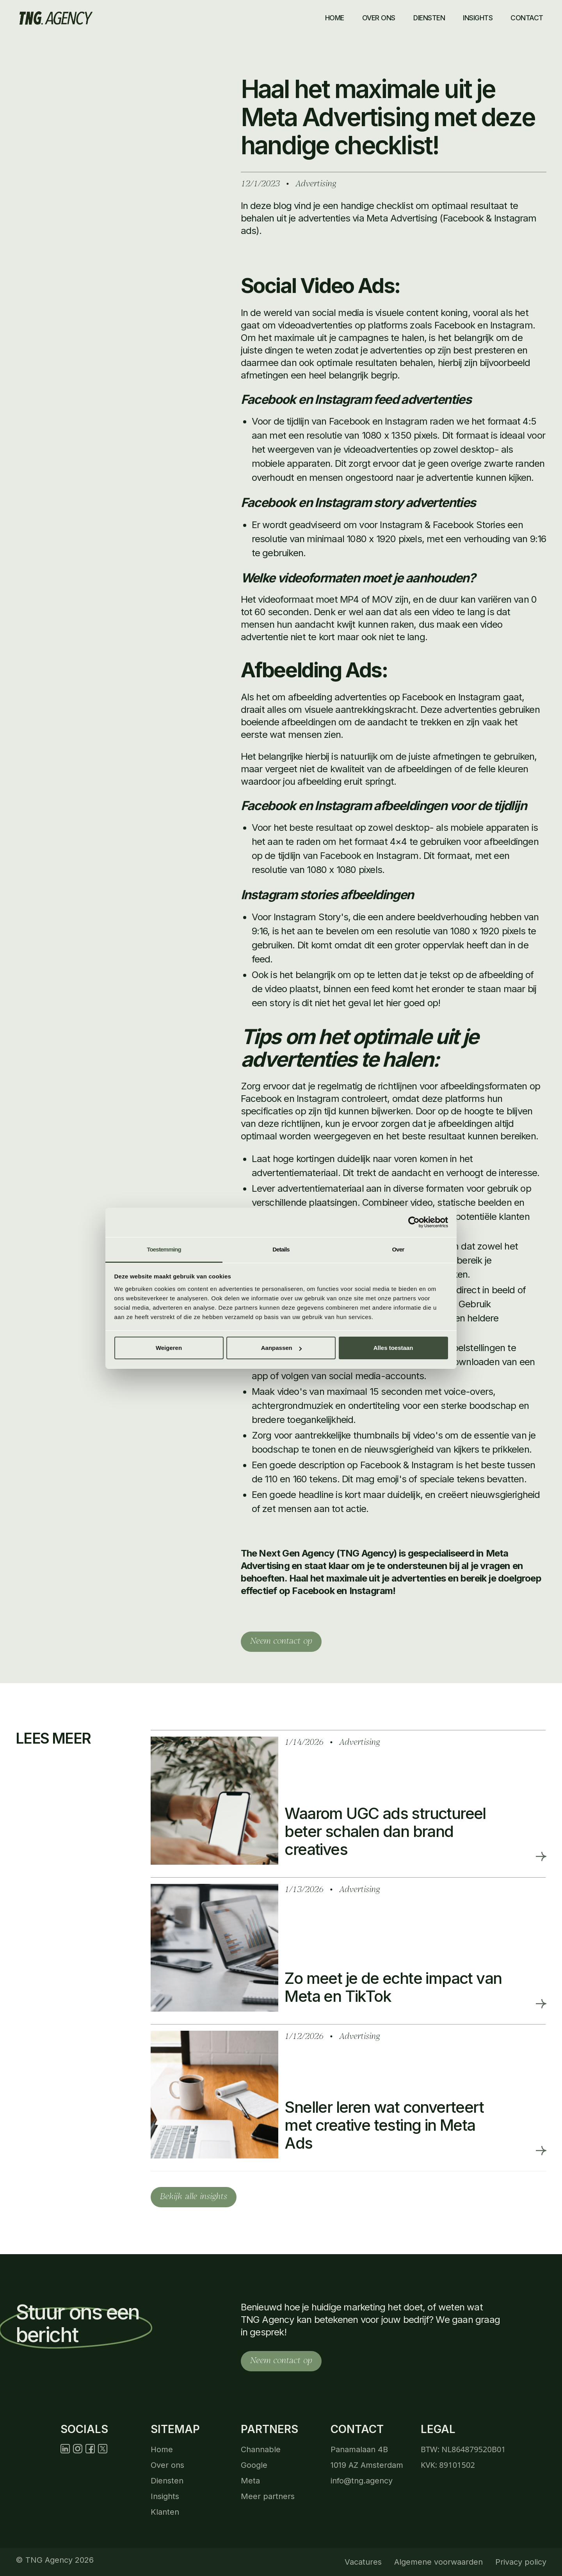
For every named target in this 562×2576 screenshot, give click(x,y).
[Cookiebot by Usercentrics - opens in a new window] (414, 1222)
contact (526, 18)
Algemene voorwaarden (438, 2562)
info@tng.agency (362, 2480)
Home (334, 18)
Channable (261, 2449)
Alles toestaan (393, 1347)
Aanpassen (281, 1347)
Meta (250, 2480)
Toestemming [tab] (164, 1249)
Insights (165, 2496)
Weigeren (169, 1347)
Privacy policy (520, 2562)
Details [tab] (281, 1249)
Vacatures (363, 2562)
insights (478, 18)
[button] (429, 18)
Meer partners (268, 2496)
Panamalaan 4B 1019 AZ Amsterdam (367, 2457)
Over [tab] (398, 1249)
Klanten (165, 2512)
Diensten (429, 18)
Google (254, 2465)
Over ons (378, 18)
